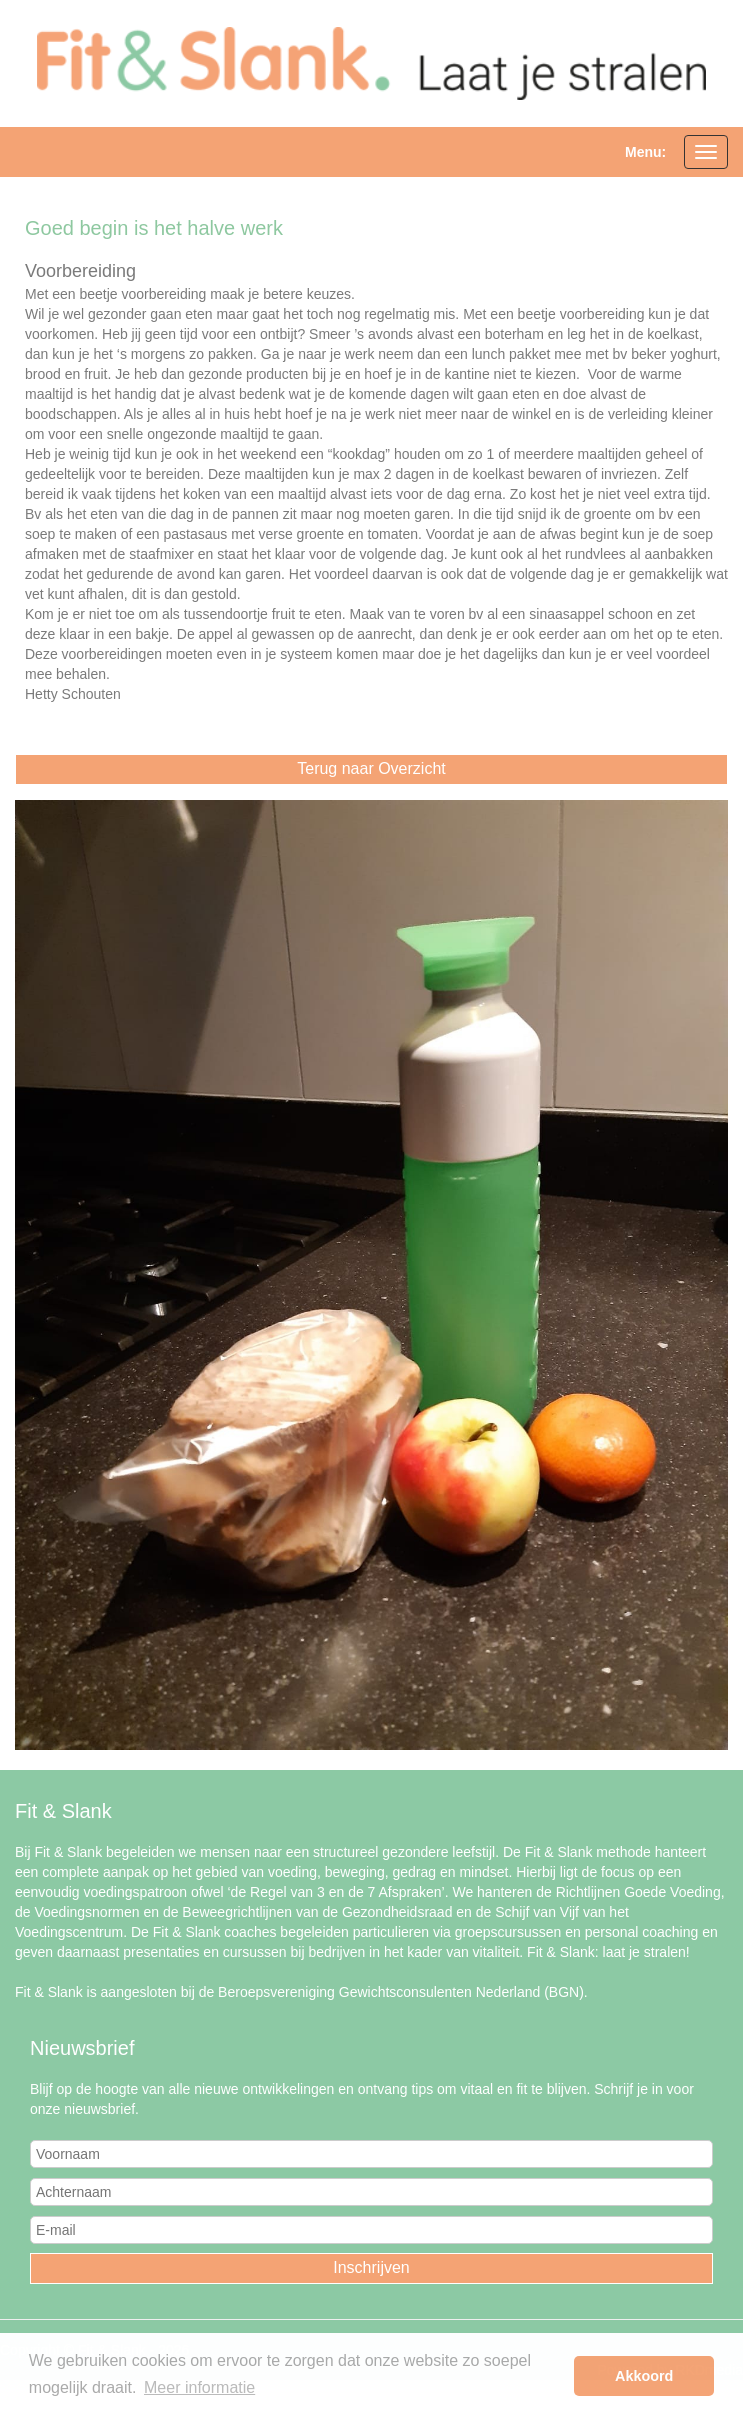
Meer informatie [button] (199, 2387)
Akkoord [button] (644, 2376)
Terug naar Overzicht (371, 768)
